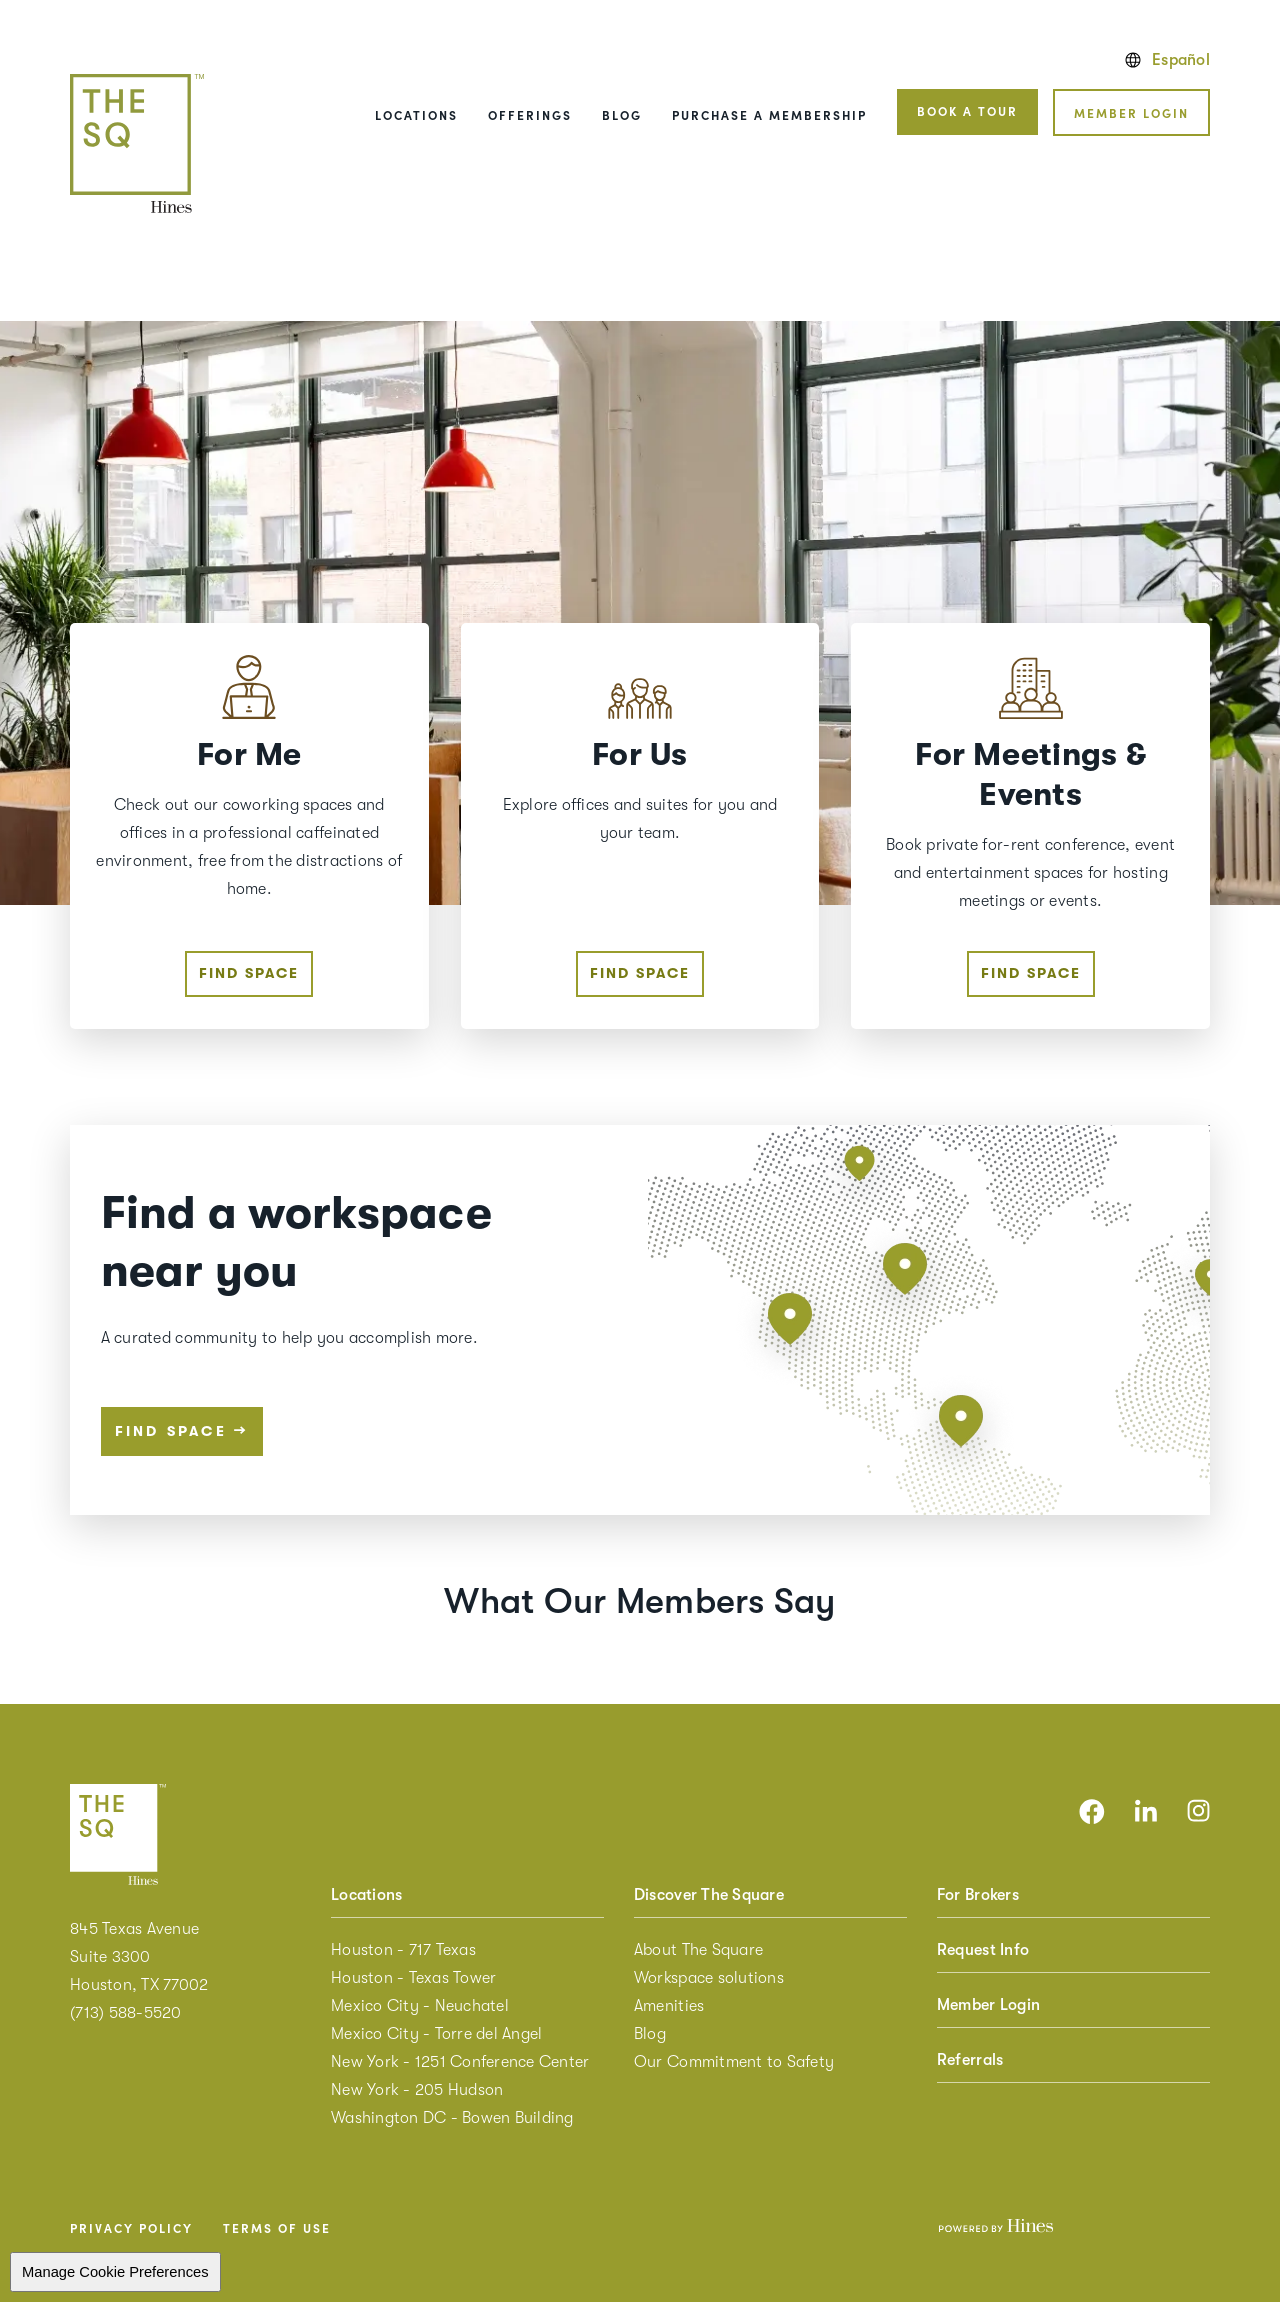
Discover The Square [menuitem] (709, 1897)
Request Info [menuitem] (983, 1952)
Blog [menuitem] (622, 114)
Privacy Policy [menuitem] (131, 2230)
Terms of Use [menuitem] (277, 2230)
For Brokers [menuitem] (978, 1897)
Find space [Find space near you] (182, 1432)
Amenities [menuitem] (669, 2008)
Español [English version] (1167, 60)
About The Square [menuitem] (698, 1952)
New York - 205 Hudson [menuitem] (417, 2092)
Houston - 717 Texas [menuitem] (403, 1952)
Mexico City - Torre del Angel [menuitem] (436, 2036)
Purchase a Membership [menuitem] (769, 114)
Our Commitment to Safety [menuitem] (734, 2064)
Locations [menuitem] (416, 114)
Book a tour (967, 110)
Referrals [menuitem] (970, 2062)
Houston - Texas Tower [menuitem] (413, 1980)
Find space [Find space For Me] (249, 974)
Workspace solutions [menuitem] (709, 1980)
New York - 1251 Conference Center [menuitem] (460, 2064)
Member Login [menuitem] (988, 2007)
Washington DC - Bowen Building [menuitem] (452, 2120)
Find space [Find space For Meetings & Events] (1031, 974)
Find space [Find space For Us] (640, 974)
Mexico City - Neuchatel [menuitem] (420, 2008)
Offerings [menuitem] (530, 114)
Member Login (1131, 112)
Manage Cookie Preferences (115, 2274)
